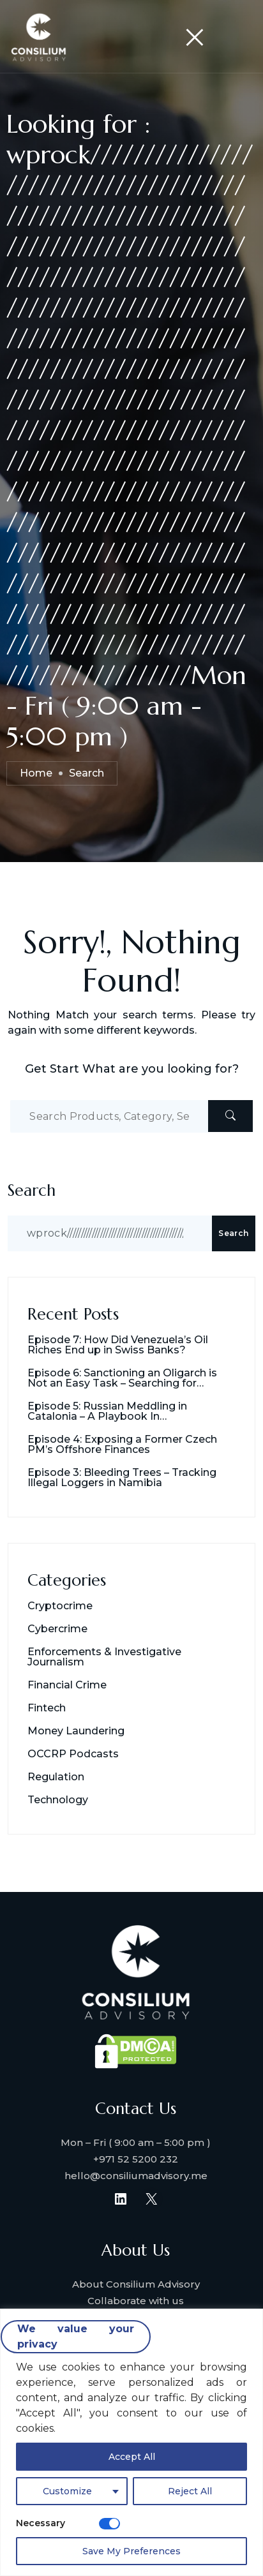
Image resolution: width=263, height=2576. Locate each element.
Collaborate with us (135, 2301)
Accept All (132, 2456)
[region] (131, 2442)
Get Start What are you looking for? (132, 1069)
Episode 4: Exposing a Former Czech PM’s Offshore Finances (122, 1444)
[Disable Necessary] (109, 2523)
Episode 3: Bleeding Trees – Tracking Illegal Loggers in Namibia (121, 1478)
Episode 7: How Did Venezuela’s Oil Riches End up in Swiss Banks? (117, 1345)
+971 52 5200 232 (135, 2159)
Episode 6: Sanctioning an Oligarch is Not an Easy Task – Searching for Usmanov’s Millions (122, 1378)
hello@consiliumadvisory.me (135, 2176)
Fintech (46, 1708)
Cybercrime (57, 1629)
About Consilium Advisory (136, 2284)
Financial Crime (67, 1685)
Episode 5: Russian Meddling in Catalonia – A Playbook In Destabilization (107, 1411)
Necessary (40, 2523)
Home (36, 773)
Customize (67, 2491)
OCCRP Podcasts (73, 1754)
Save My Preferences (131, 2551)
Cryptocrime (60, 1606)
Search (32, 1190)
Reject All (190, 2491)
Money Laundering (75, 1731)
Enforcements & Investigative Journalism (104, 1657)
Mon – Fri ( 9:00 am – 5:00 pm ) (136, 2142)
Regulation (55, 1777)
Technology (57, 1800)
